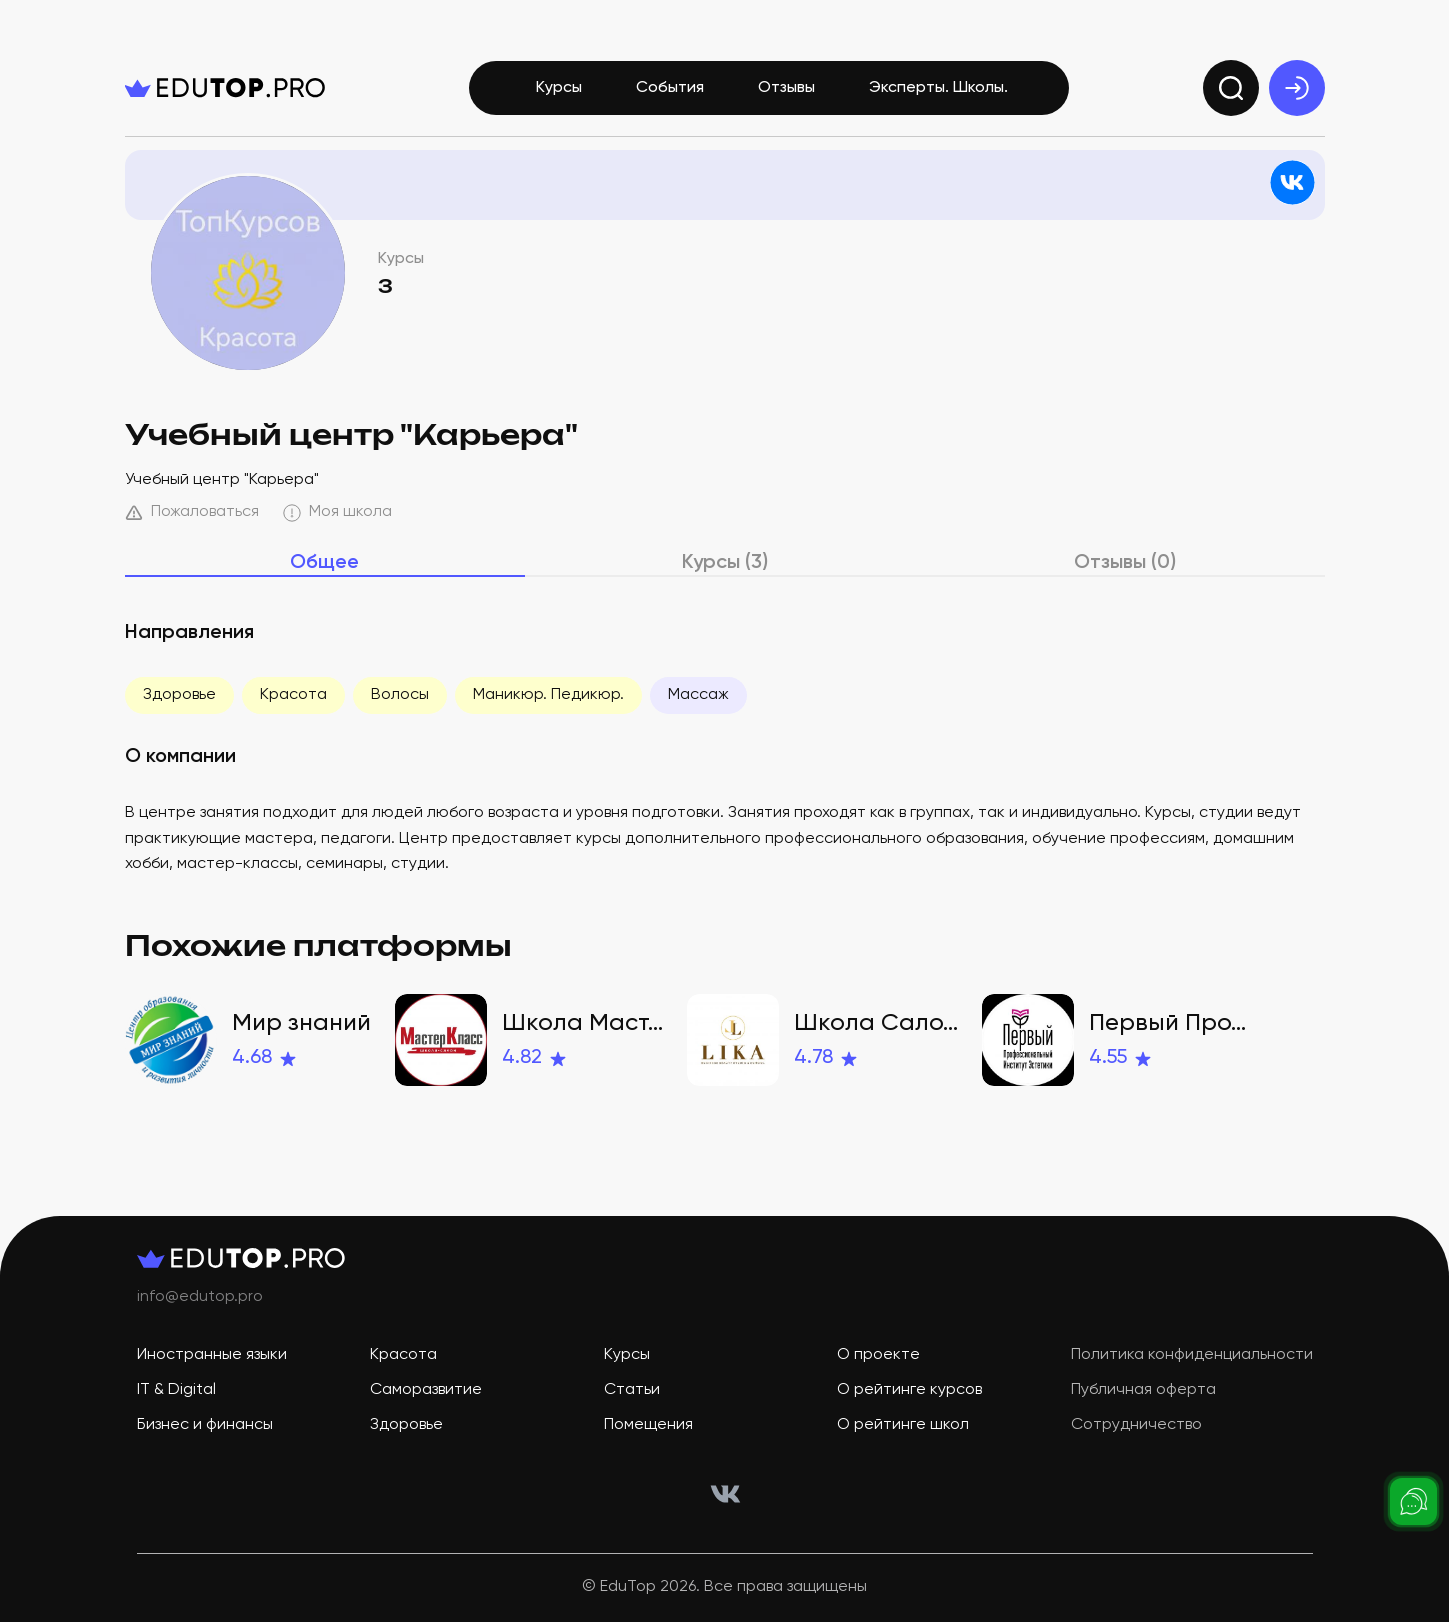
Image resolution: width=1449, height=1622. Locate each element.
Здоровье (179, 695)
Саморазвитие (426, 1390)
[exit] (1297, 88)
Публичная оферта (1143, 1390)
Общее (324, 563)
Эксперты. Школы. (938, 88)
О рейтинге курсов (909, 1390)
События (670, 88)
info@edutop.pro (200, 1297)
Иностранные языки (212, 1355)
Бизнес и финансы (205, 1425)
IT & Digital (176, 1390)
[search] (1231, 88)
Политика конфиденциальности (1192, 1355)
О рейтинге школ (903, 1425)
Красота (293, 695)
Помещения (648, 1425)
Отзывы (786, 88)
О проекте (878, 1355)
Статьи (632, 1390)
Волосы (400, 695)
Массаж (698, 695)
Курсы (559, 88)
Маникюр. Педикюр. (548, 695)
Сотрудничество (1136, 1425)
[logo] (225, 88)
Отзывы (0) (1125, 563)
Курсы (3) (725, 563)
